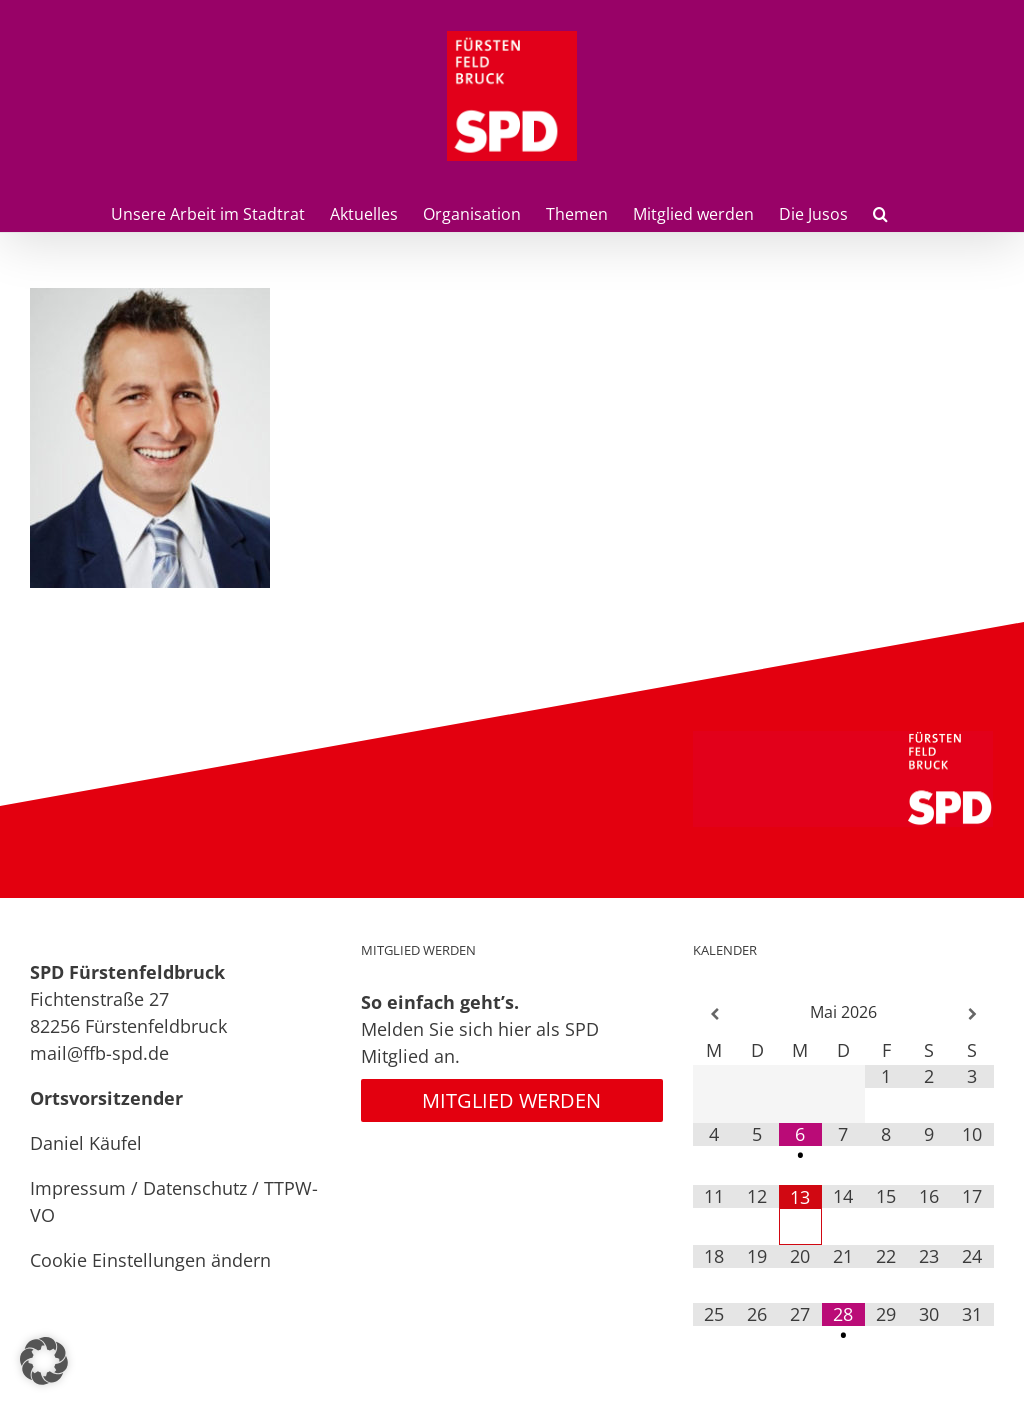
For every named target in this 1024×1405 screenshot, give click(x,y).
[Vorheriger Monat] (714, 1014)
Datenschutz (195, 1188)
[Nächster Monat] (972, 1014)
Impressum (78, 1188)
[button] (880, 212)
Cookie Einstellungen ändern (150, 1260)
